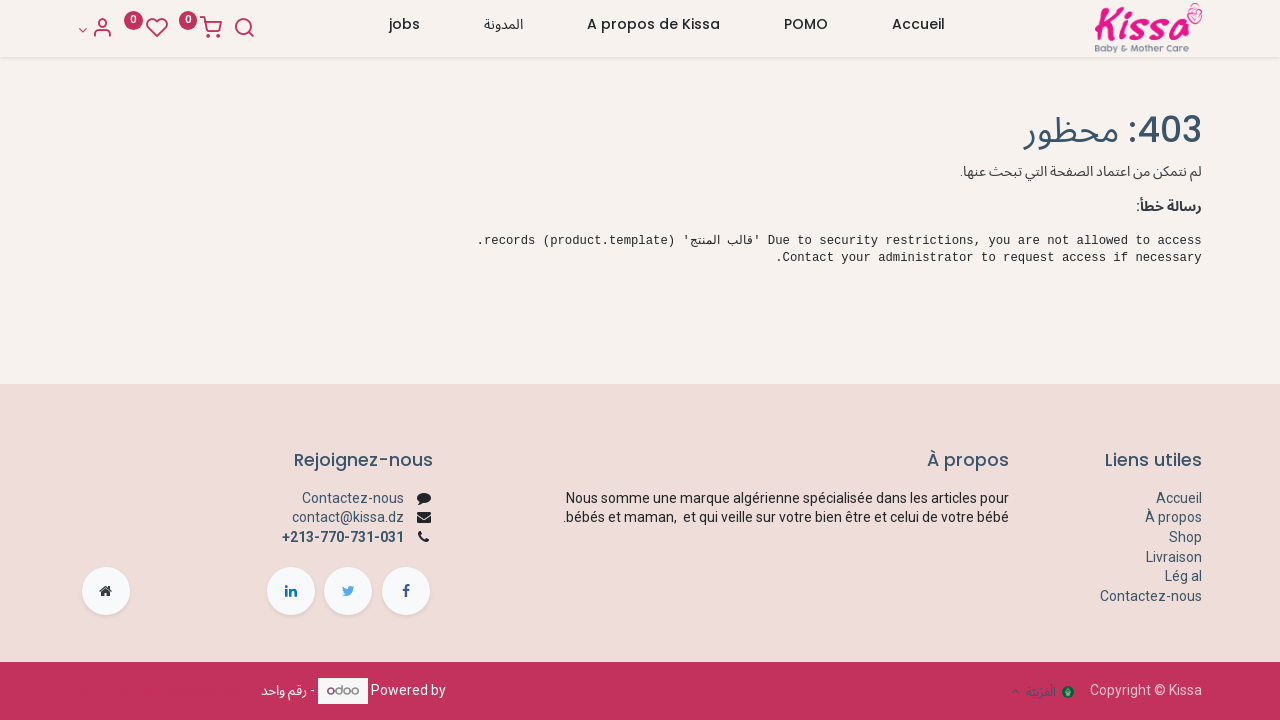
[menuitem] (918, 29)
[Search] (244, 30)
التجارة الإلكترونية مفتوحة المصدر (168, 690)
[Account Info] (95, 30)
